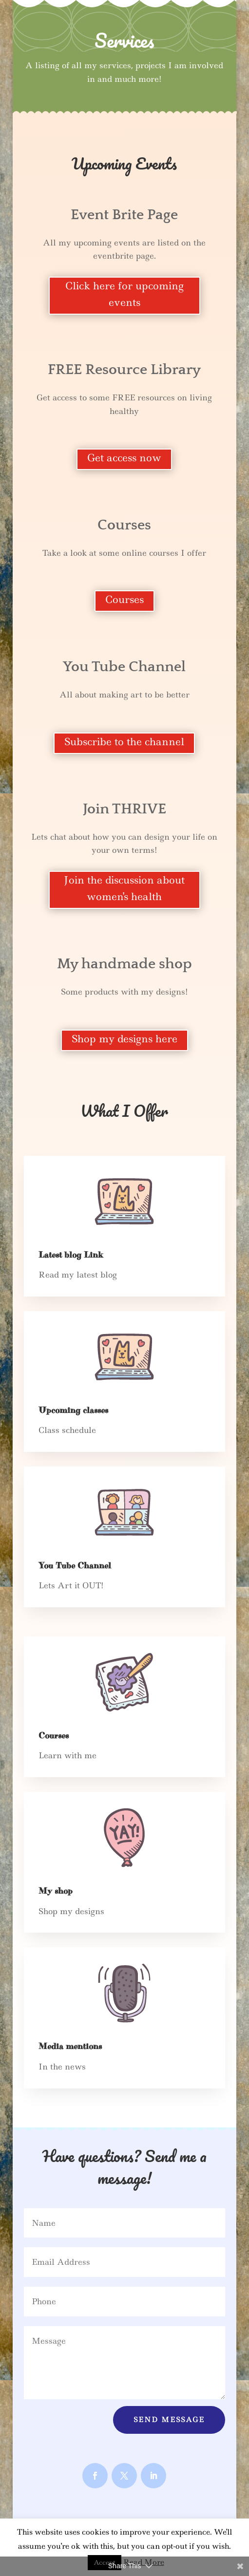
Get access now (124, 458)
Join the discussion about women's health (124, 888)
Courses (124, 599)
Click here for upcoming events (124, 294)
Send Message (169, 2420)
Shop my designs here (124, 1039)
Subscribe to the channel (124, 742)
